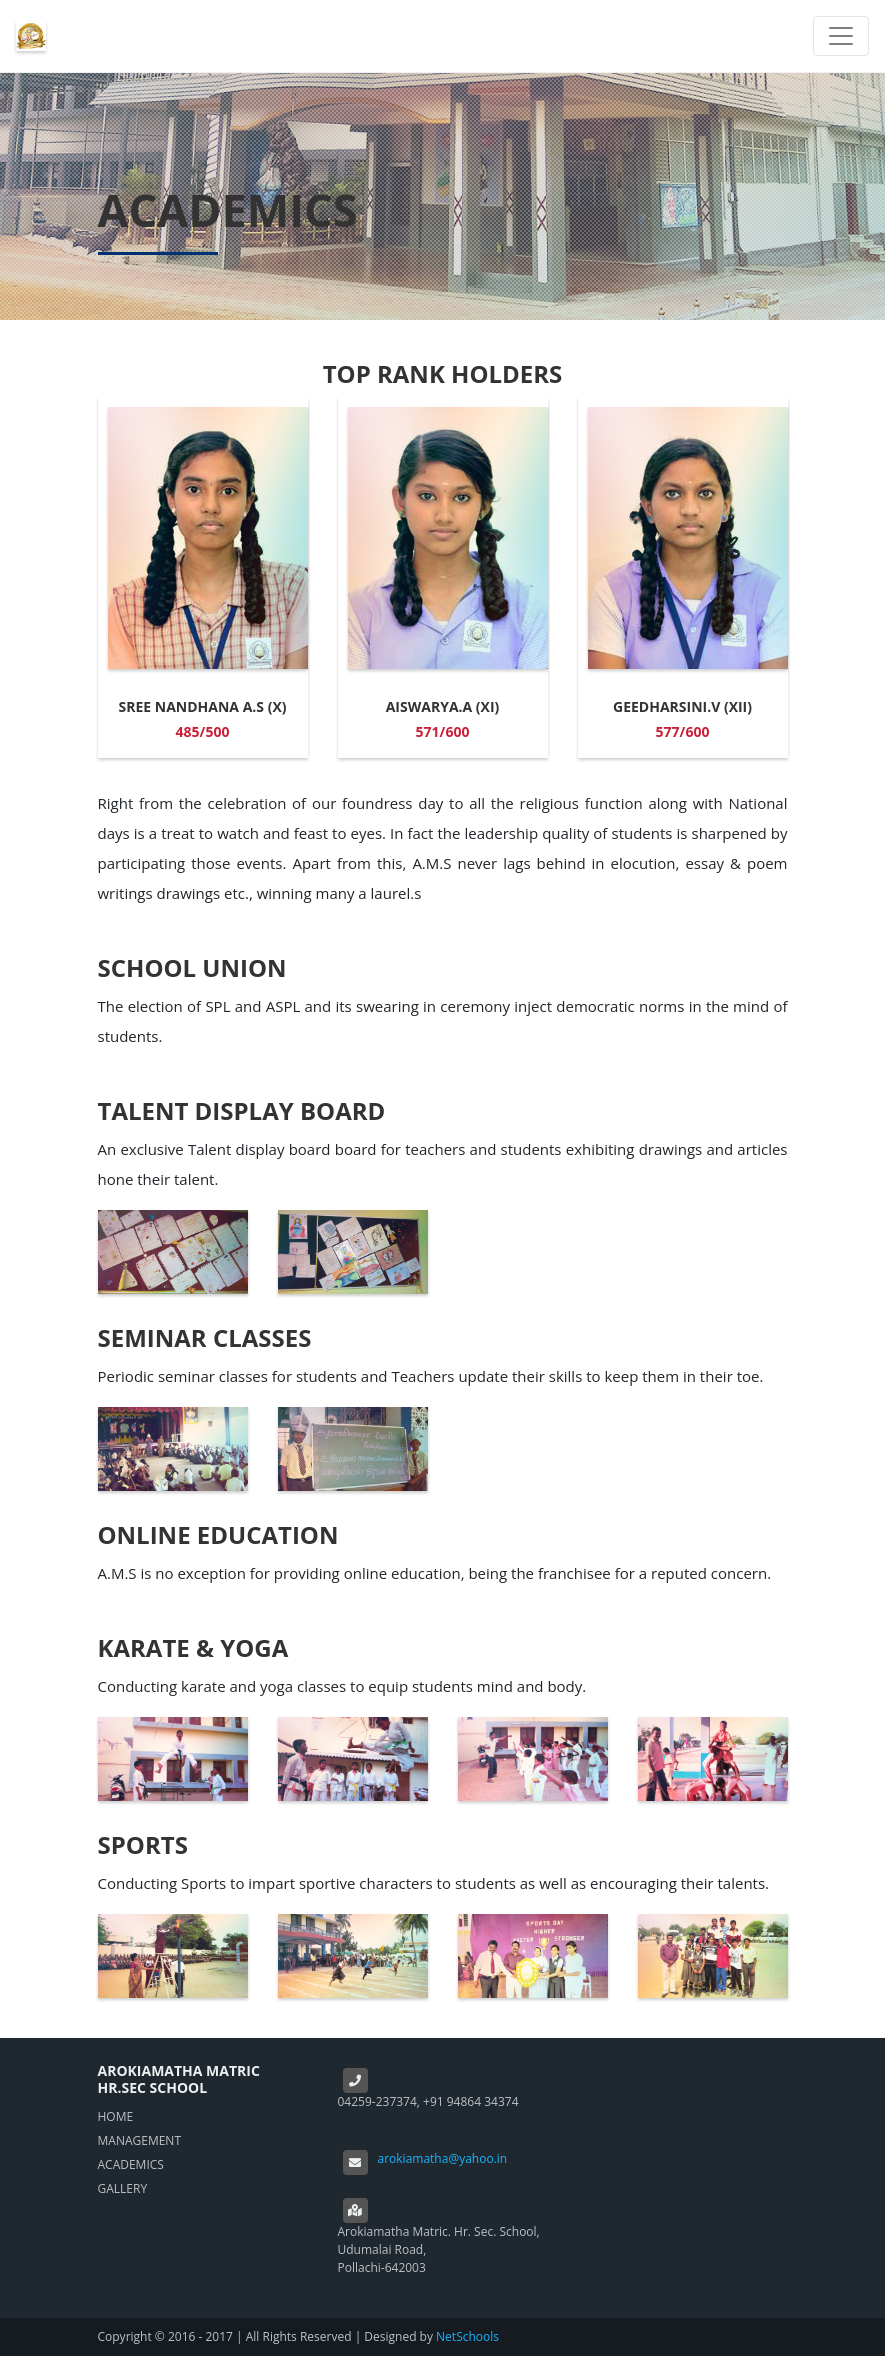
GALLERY (123, 2188)
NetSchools (467, 2336)
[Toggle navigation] (841, 36)
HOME (116, 2116)
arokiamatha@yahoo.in (443, 2158)
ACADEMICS (131, 2164)
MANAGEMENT (140, 2140)
